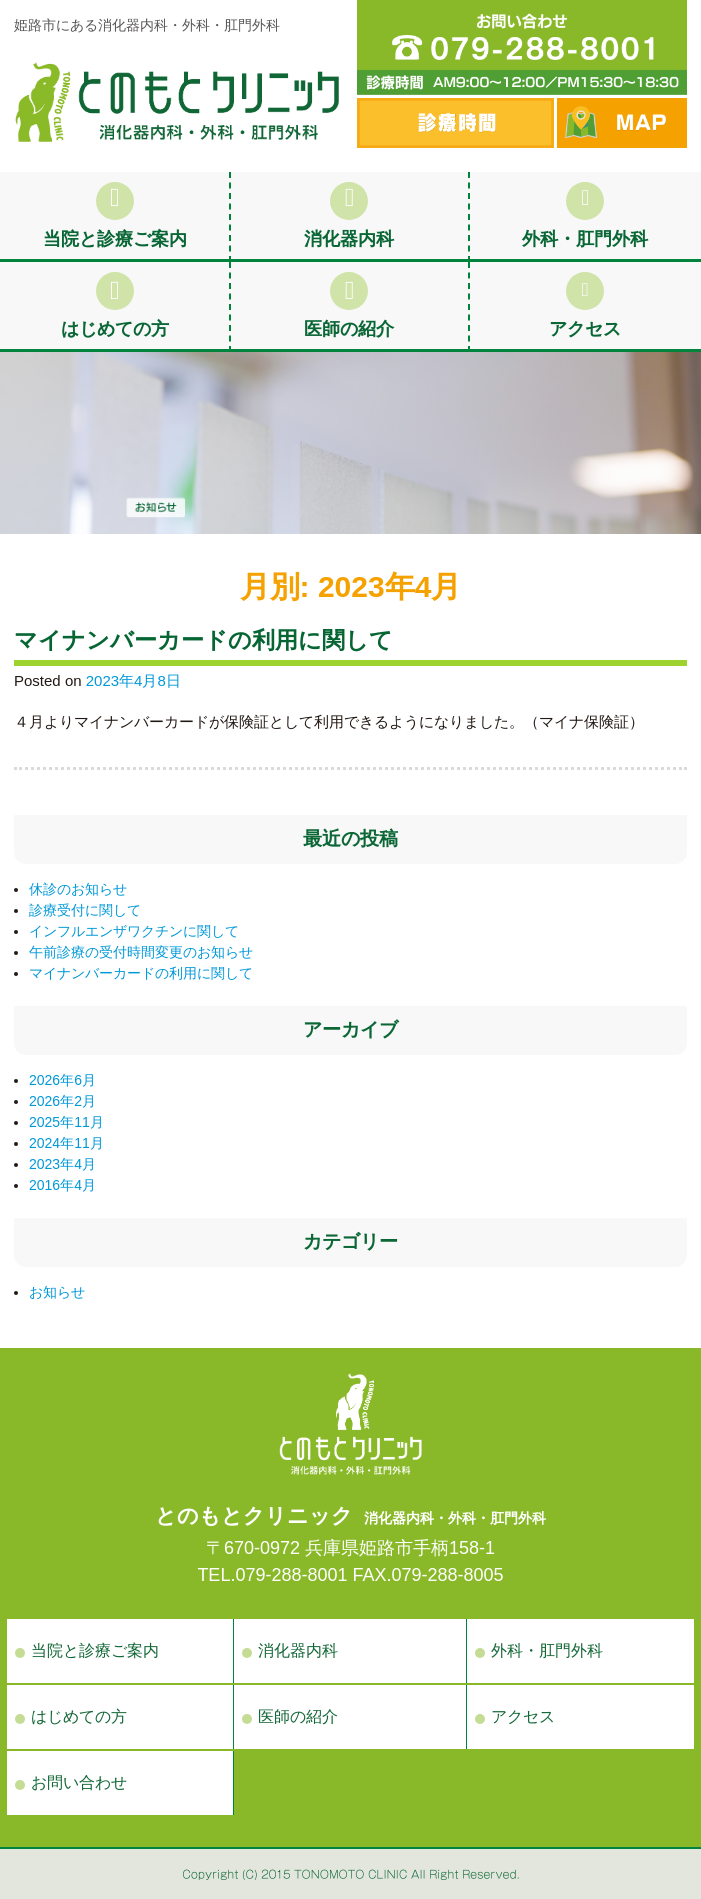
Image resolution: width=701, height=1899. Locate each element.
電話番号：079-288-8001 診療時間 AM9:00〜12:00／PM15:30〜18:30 (522, 47)
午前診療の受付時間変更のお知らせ (141, 952)
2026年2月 (62, 1101)
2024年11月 (66, 1143)
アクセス (585, 305)
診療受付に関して (85, 910)
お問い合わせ (79, 1782)
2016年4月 (62, 1185)
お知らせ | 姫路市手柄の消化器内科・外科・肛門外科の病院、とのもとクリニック (177, 102)
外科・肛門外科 (585, 215)
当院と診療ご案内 (115, 215)
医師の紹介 (349, 305)
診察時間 (455, 123)
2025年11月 (66, 1122)
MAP (622, 123)
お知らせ (57, 1292)
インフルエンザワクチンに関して (134, 931)
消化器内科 (349, 215)
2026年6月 (62, 1080)
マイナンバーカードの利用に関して (203, 640)
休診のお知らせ (78, 889)
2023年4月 (62, 1164)
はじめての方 (115, 305)
